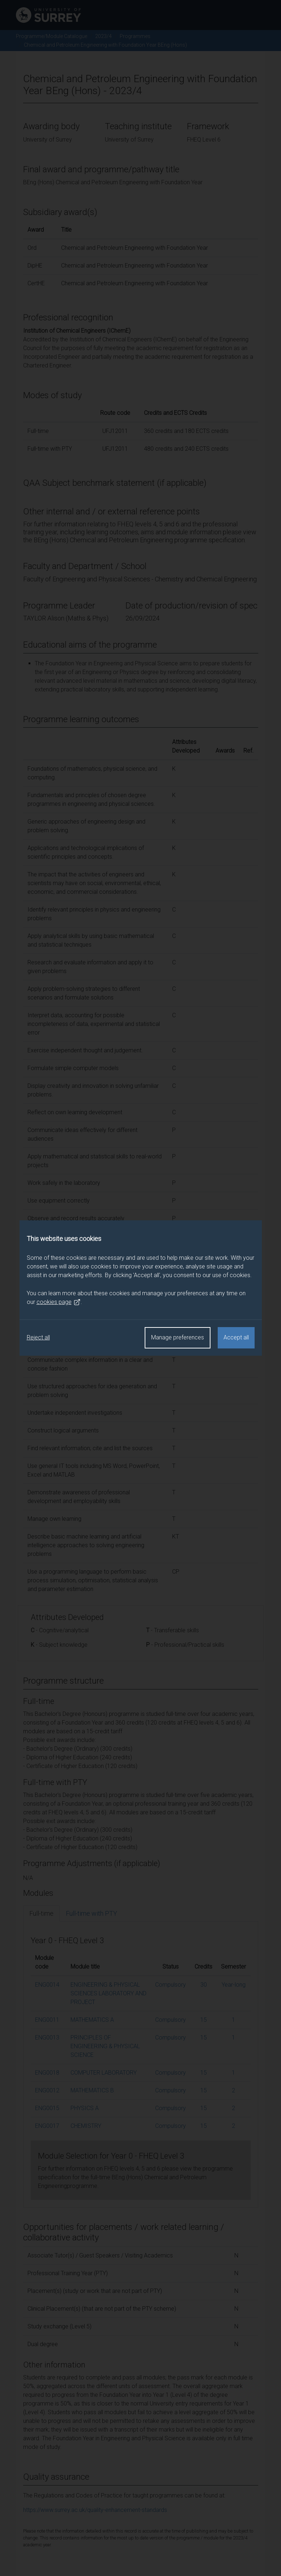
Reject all (38, 1337)
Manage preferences (177, 1337)
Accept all (236, 1337)
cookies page (59, 1302)
